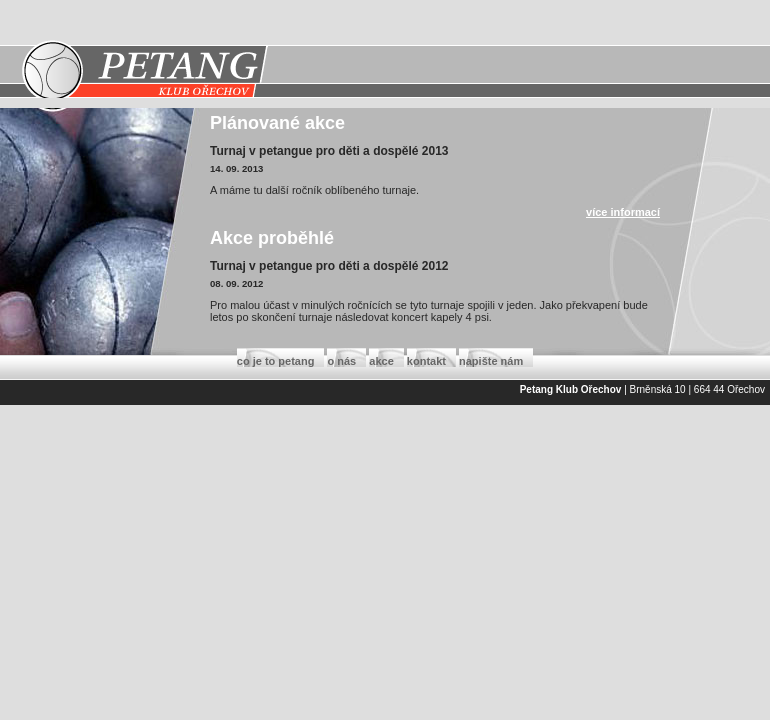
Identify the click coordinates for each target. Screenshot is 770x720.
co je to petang (276, 361)
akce (381, 361)
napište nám (491, 361)
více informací (623, 212)
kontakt (426, 361)
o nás (341, 361)
